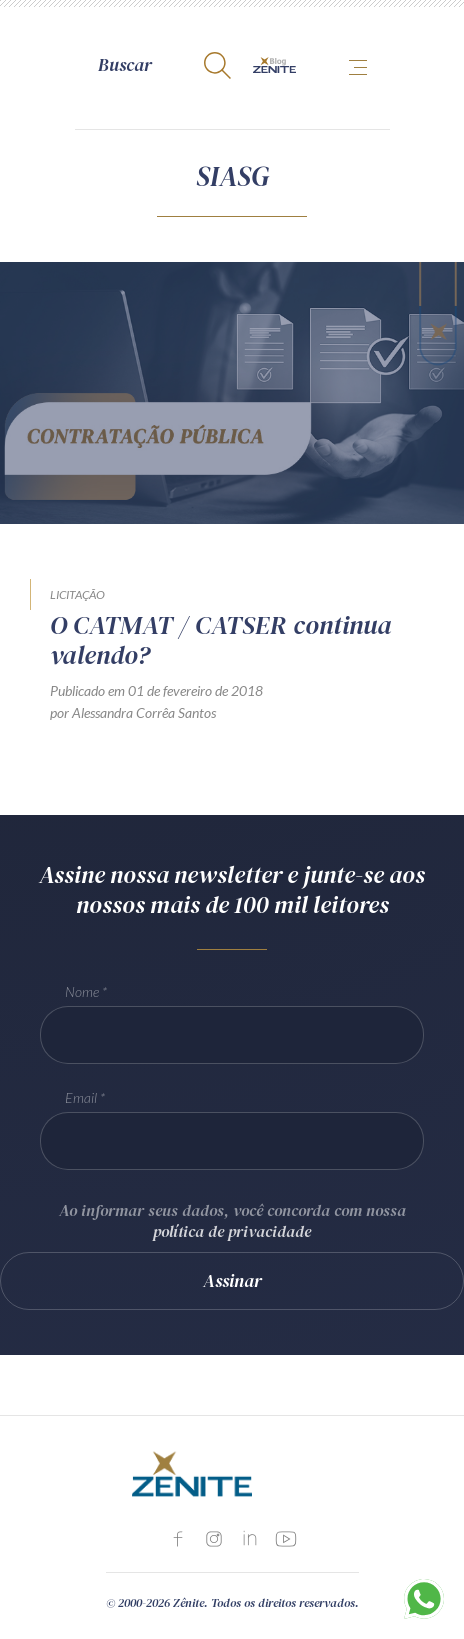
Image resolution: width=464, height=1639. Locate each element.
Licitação (77, 594)
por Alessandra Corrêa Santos (133, 712)
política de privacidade (232, 1231)
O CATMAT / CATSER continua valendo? (221, 640)
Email (81, 1097)
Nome (82, 991)
